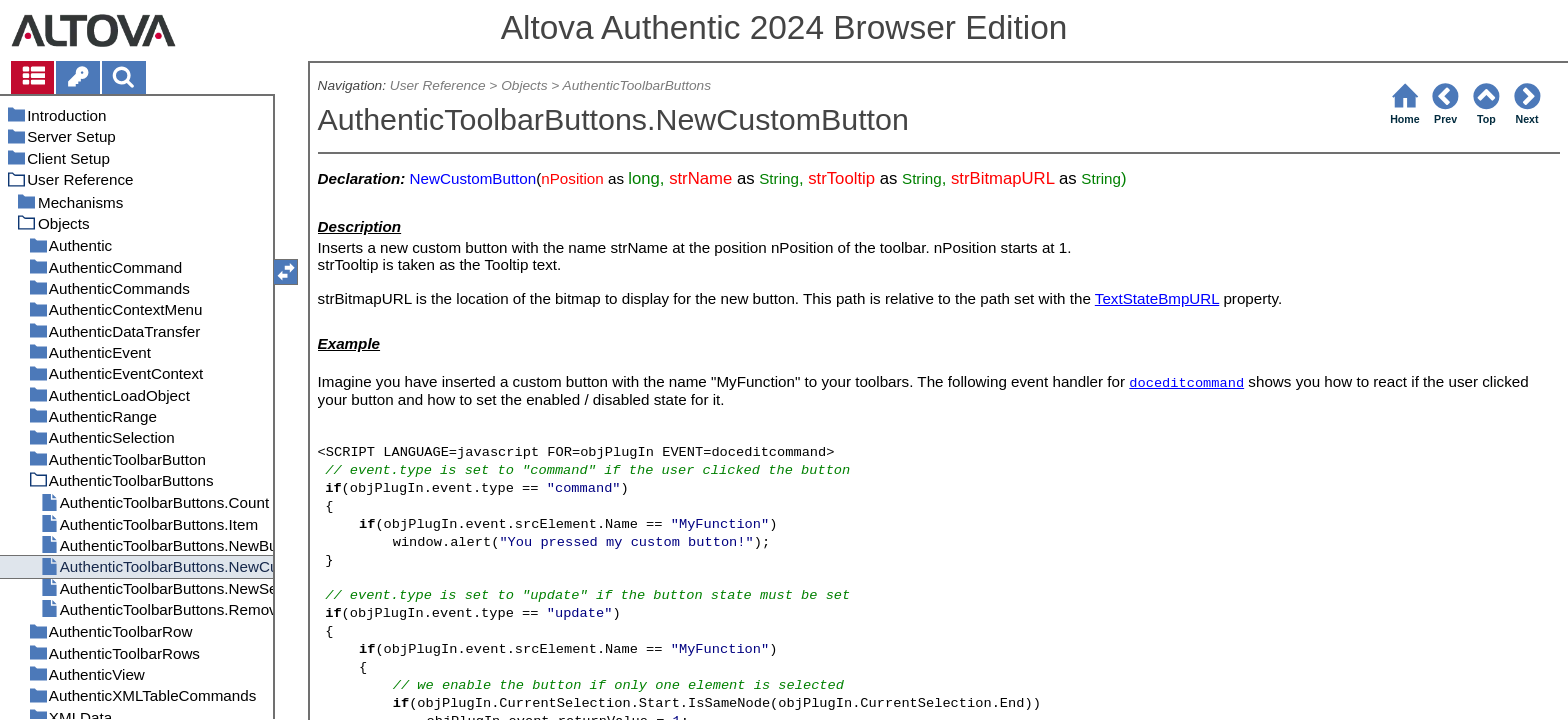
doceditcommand (1186, 383)
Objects (524, 85)
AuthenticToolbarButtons (637, 85)
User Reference (438, 85)
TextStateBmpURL (1157, 298)
